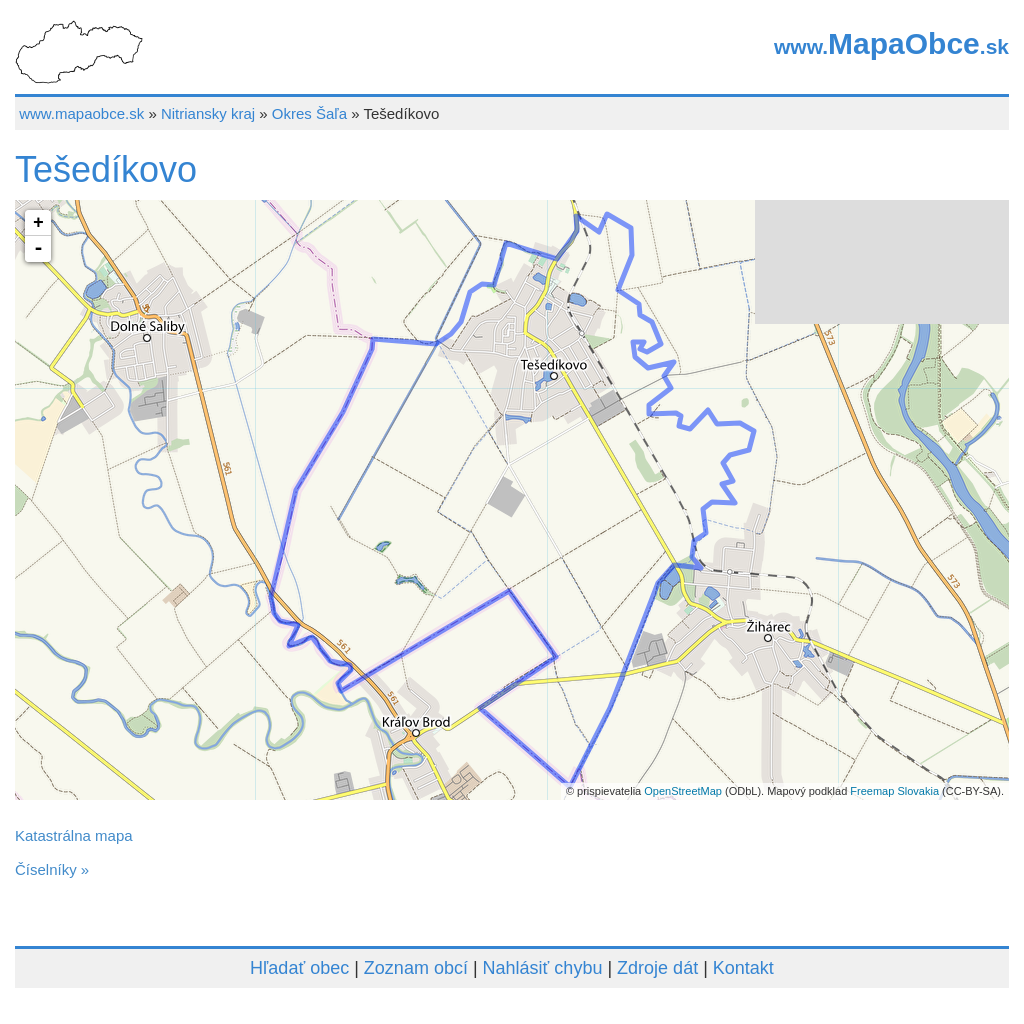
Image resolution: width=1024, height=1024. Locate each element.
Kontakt (743, 968)
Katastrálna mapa (74, 835)
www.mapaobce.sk (81, 113)
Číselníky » (52, 869)
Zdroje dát (657, 968)
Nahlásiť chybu (543, 968)
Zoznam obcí (416, 968)
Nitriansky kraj (208, 113)
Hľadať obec (299, 968)
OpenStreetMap (683, 791)
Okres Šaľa (309, 113)
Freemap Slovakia (894, 791)
